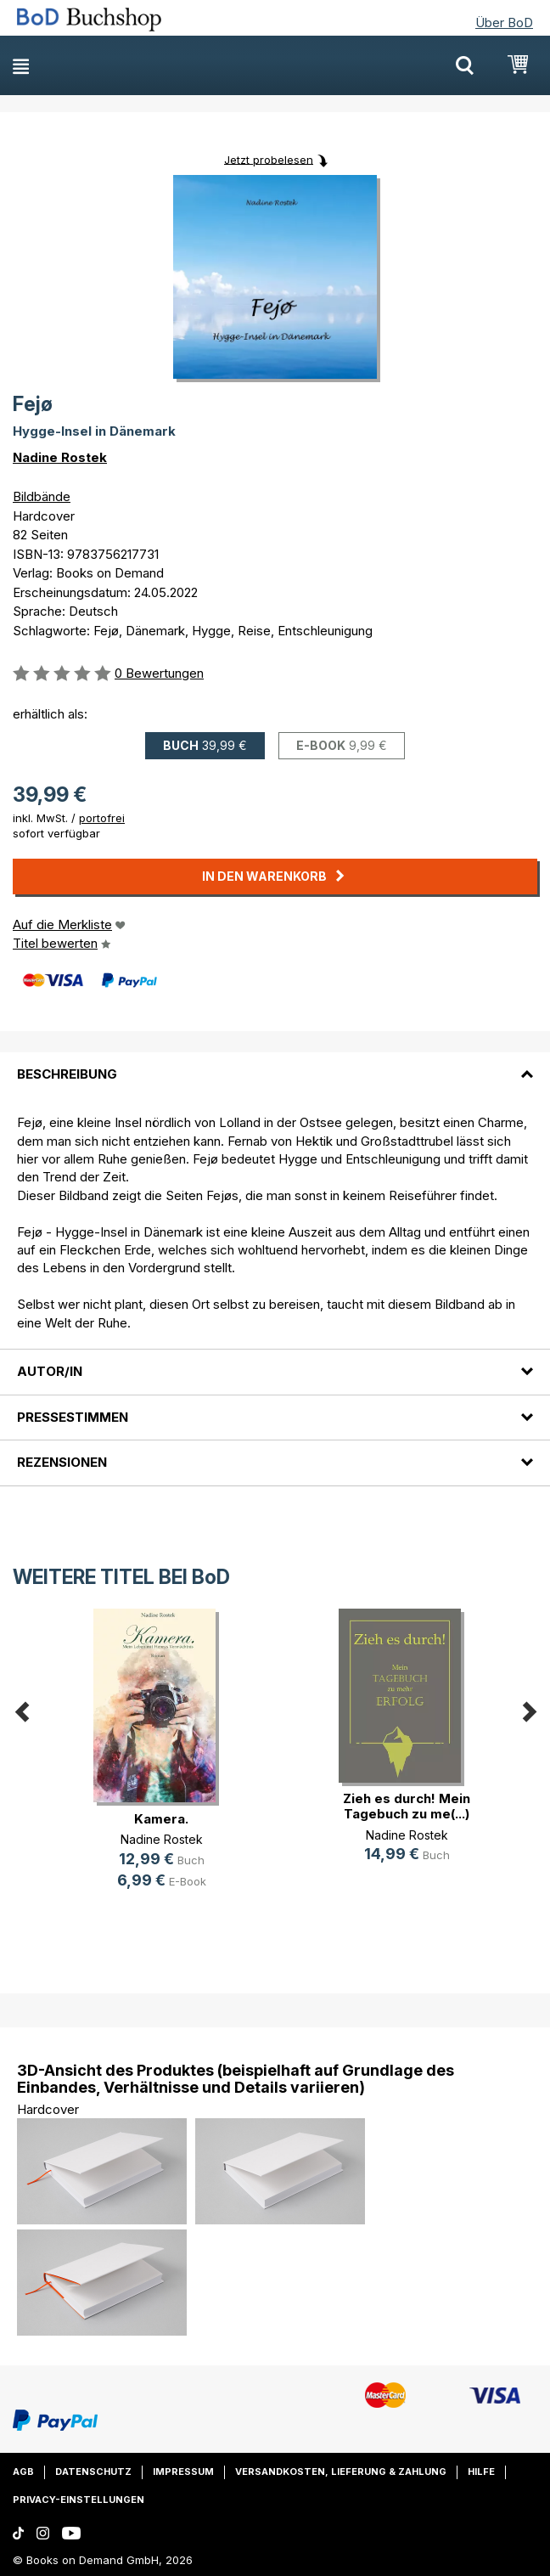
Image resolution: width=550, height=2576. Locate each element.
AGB (23, 2471)
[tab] (275, 1064)
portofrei (102, 818)
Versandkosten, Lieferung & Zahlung (340, 2471)
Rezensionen (62, 1462)
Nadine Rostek (60, 457)
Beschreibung (67, 1074)
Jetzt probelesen (268, 159)
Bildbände (41, 496)
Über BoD (504, 22)
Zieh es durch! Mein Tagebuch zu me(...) (406, 1806)
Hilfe (481, 2471)
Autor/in (49, 1371)
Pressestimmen (72, 1417)
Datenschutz (93, 2471)
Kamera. (161, 1819)
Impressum (183, 2471)
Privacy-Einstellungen (78, 2500)
